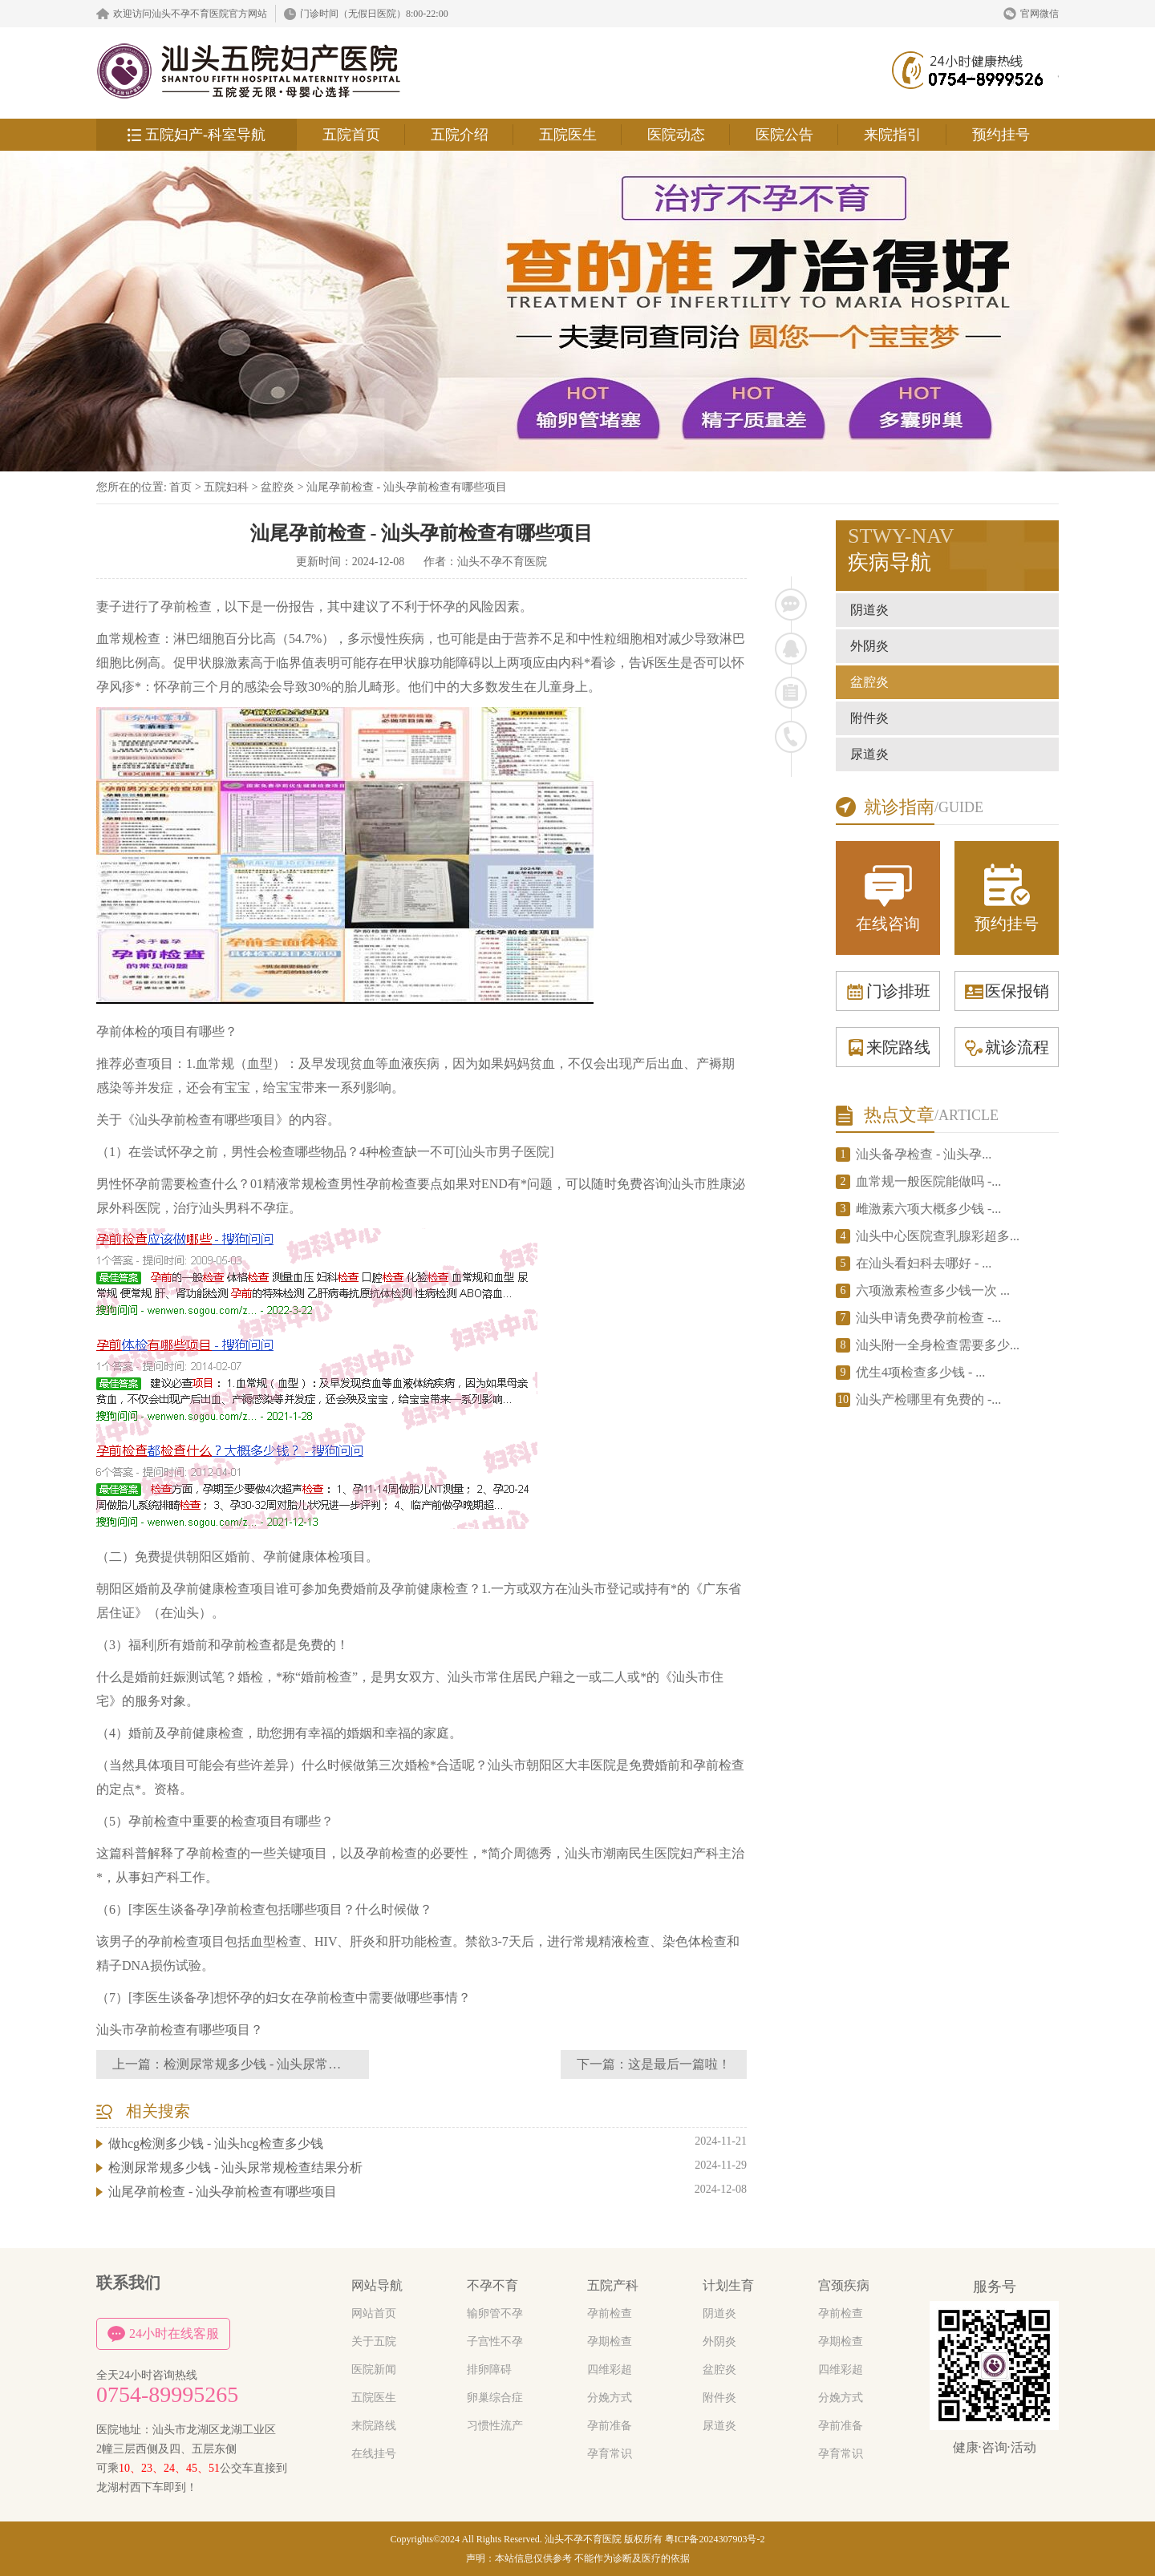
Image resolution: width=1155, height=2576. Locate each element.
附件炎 (869, 718)
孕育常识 (609, 2454)
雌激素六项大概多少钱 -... (928, 1208)
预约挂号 (1001, 135)
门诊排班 (887, 991)
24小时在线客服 (163, 2334)
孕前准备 (609, 2426)
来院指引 (893, 135)
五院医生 (568, 135)
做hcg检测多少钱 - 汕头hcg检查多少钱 (215, 2143)
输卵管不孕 (495, 2313)
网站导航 (377, 2285)
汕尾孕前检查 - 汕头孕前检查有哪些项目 (406, 487)
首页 (180, 487)
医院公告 (784, 135)
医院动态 (676, 135)
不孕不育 (492, 2285)
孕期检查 (609, 2341)
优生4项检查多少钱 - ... (920, 1372)
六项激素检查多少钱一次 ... (933, 1290)
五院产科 (612, 2285)
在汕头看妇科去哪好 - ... (923, 1263)
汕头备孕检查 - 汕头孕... (923, 1154)
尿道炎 (869, 754)
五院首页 (351, 135)
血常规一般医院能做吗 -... (928, 1181)
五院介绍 (459, 135)
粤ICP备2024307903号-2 (715, 2539)
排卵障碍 (489, 2370)
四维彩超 (609, 2370)
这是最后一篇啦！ (679, 2064)
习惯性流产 (495, 2426)
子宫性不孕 (495, 2341)
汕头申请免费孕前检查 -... (928, 1317)
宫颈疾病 (843, 2285)
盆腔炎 (277, 487)
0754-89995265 (167, 2394)
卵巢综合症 (495, 2398)
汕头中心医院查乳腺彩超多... (937, 1236)
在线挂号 (373, 2454)
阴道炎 (869, 610)
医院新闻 (373, 2370)
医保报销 (1006, 991)
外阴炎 (869, 646)
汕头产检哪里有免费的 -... (928, 1399)
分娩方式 (609, 2398)
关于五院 (373, 2341)
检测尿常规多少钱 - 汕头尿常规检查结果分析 (291, 2064)
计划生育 (728, 2285)
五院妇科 (226, 487)
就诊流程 (1006, 1047)
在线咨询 (888, 896)
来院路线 (887, 1047)
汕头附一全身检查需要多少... (937, 1345)
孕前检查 (609, 2313)
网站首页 (373, 2313)
